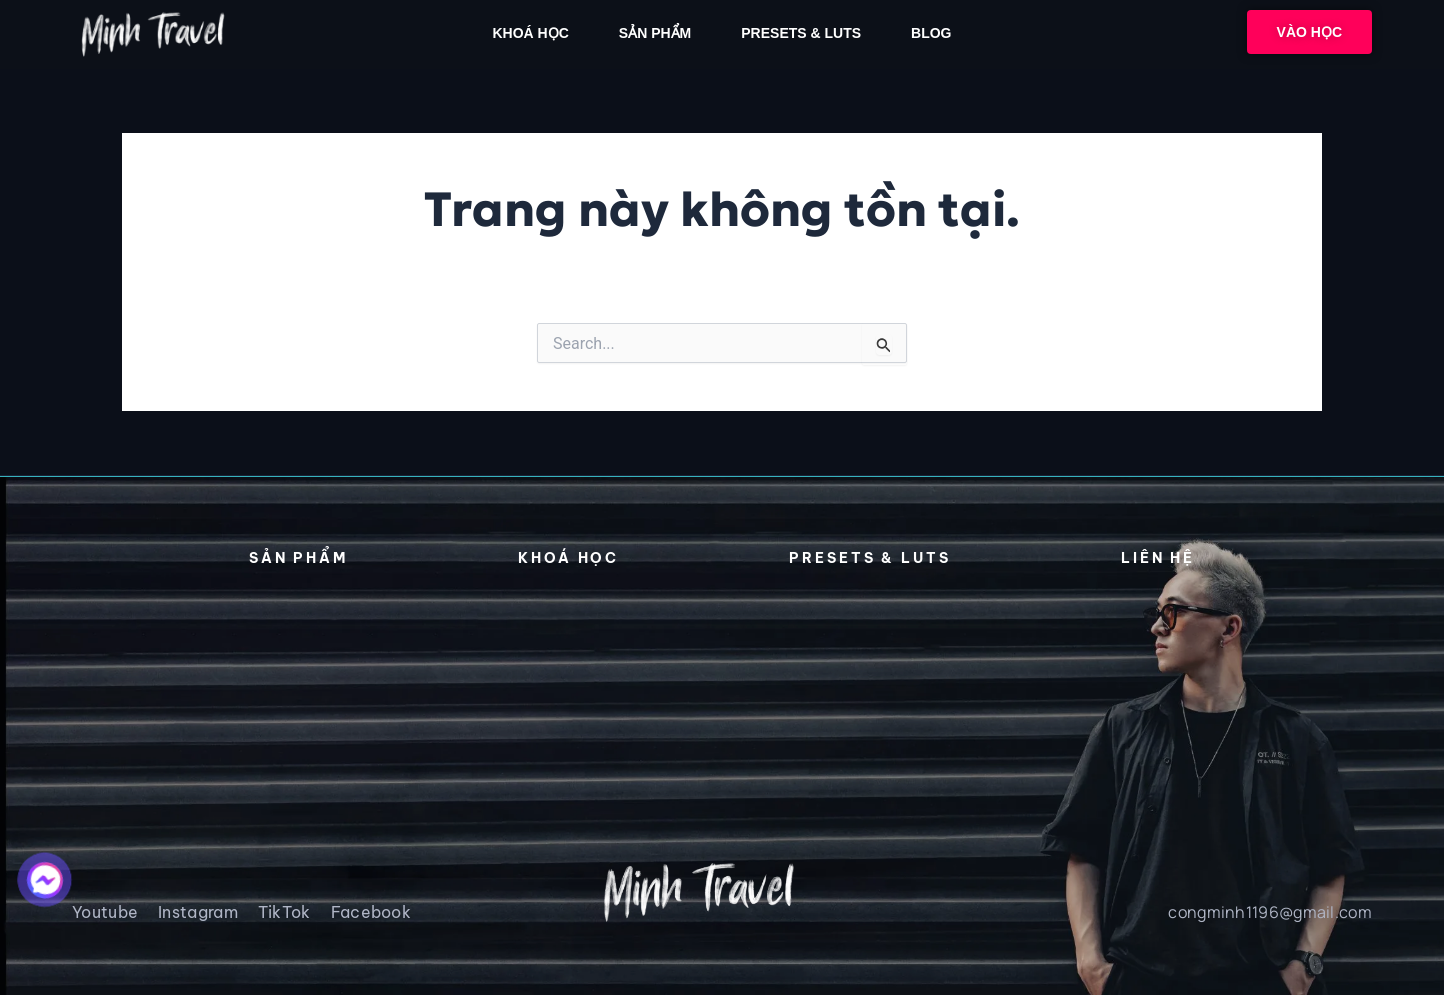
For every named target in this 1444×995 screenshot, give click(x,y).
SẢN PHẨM (655, 33)
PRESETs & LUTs (801, 33)
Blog (931, 33)
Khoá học (530, 33)
